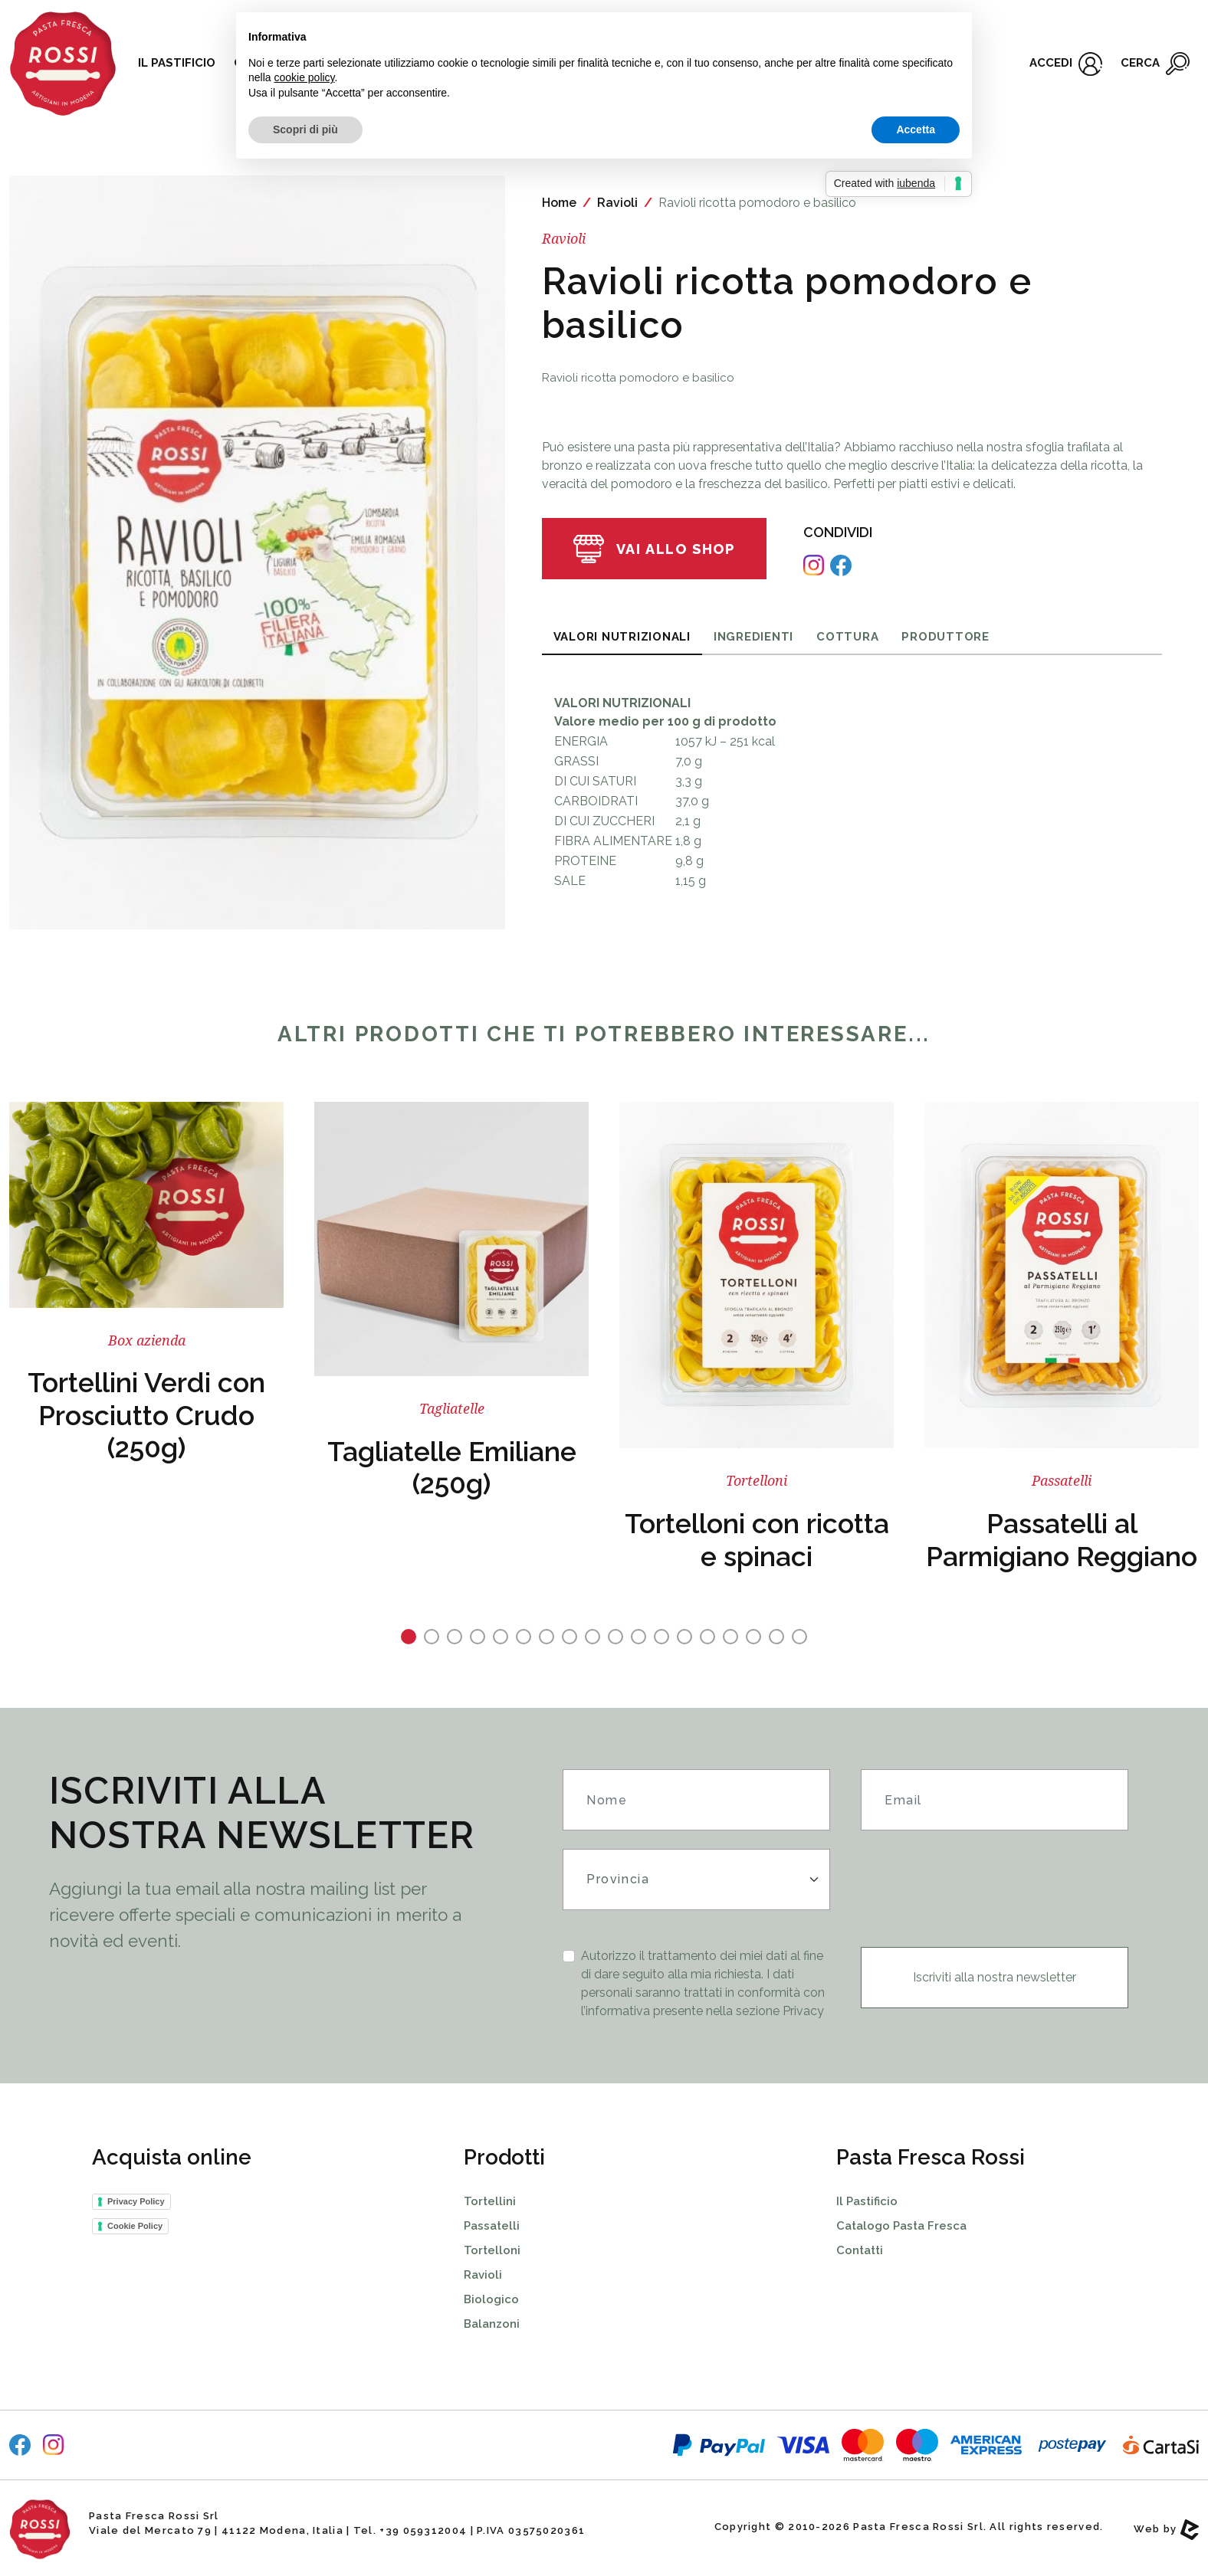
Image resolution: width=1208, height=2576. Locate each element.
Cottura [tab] (847, 637)
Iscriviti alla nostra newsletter (994, 1977)
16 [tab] (753, 1636)
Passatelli (492, 2226)
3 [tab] (454, 1636)
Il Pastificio (867, 2201)
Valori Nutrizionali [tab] (622, 637)
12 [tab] (661, 1636)
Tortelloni (492, 2250)
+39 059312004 (423, 2530)
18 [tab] (799, 1636)
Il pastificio (176, 63)
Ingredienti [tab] (753, 637)
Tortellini (490, 2201)
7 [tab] (546, 1636)
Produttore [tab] (945, 637)
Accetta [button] (915, 129)
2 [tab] (431, 1636)
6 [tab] (523, 1636)
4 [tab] (477, 1636)
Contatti (859, 2250)
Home (559, 202)
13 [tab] (684, 1636)
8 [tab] (569, 1636)
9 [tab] (592, 1636)
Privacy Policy (136, 2201)
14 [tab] (707, 1636)
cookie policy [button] (304, 77)
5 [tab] (500, 1636)
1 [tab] (408, 1636)
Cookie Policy (134, 2225)
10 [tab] (615, 1636)
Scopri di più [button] (305, 129)
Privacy (803, 2011)
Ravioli (617, 202)
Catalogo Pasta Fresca (901, 2226)
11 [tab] (638, 1636)
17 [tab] (776, 1636)
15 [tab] (730, 1636)
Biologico (491, 2299)
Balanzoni (492, 2324)
